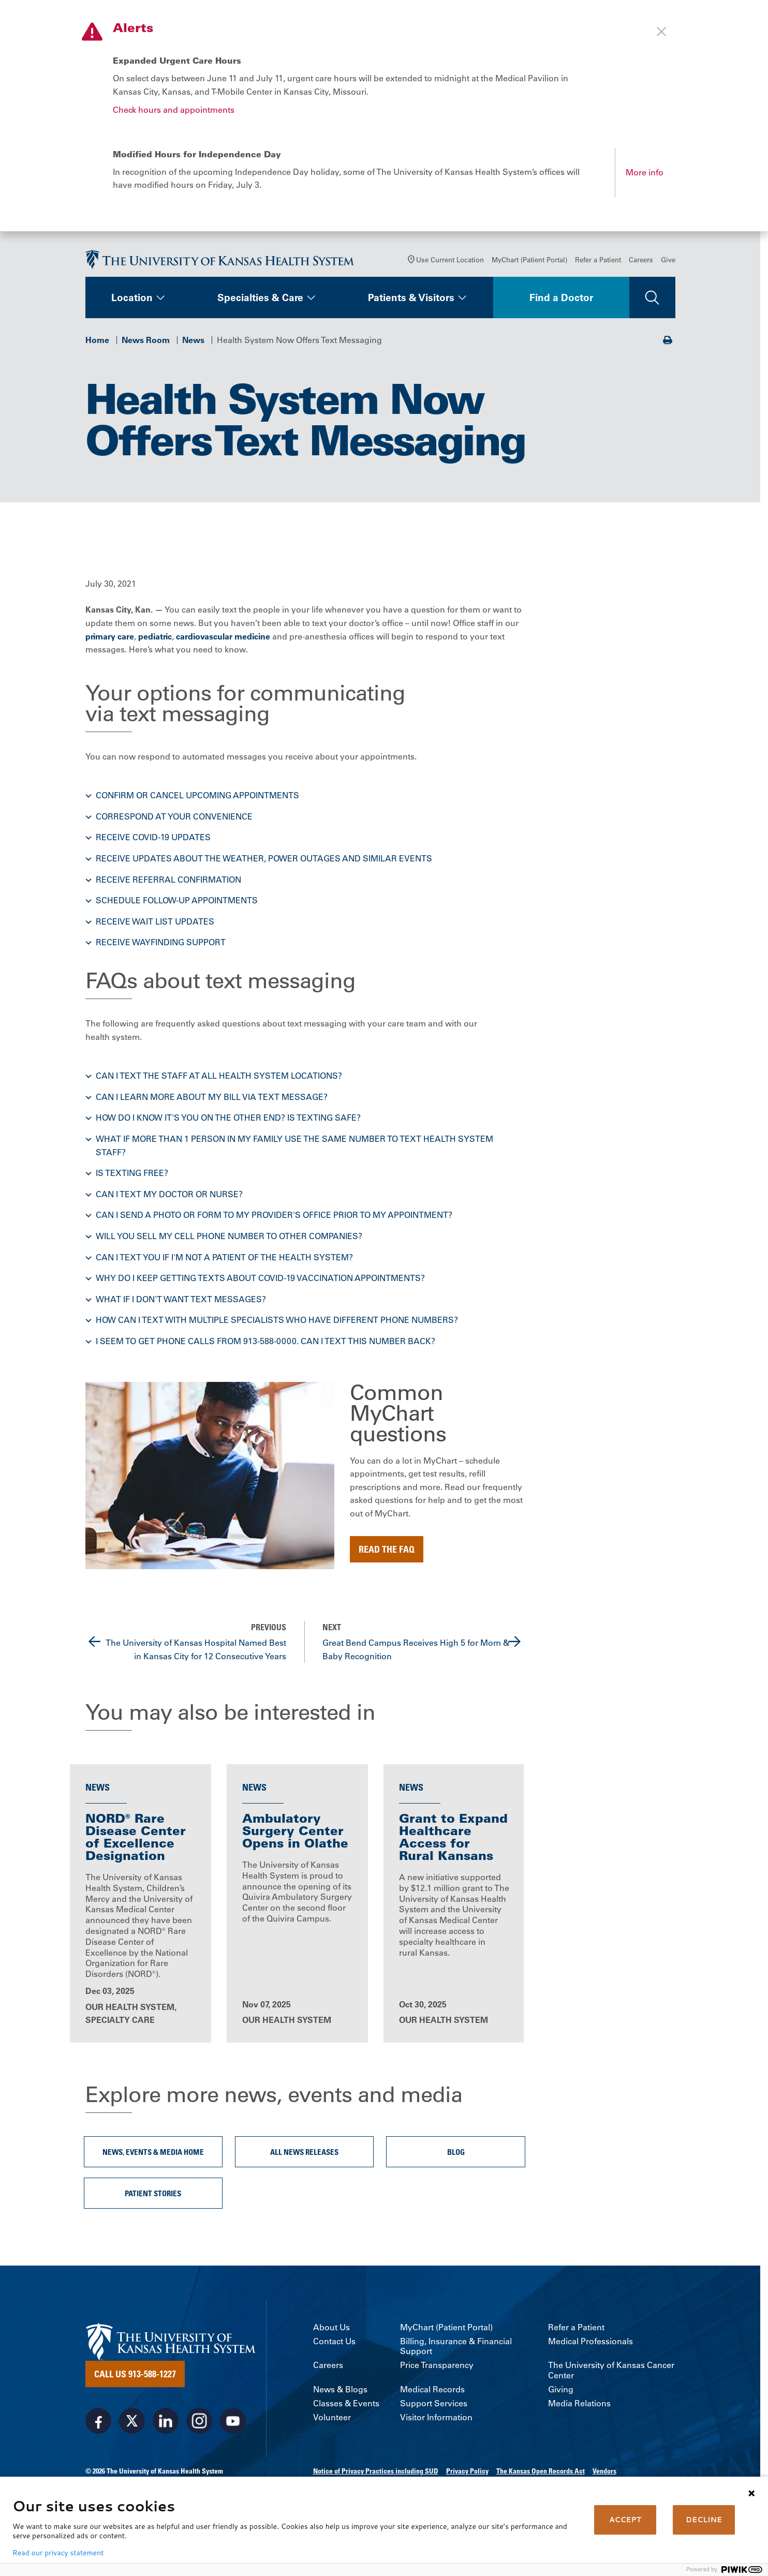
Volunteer (332, 2417)
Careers (641, 259)
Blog (456, 2151)
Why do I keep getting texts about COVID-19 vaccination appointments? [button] (260, 1278)
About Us (331, 2327)
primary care (109, 636)
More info (644, 172)
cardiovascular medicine (223, 636)
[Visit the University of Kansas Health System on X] (132, 2421)
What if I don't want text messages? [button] (181, 1299)
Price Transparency (437, 2365)
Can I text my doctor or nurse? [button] (169, 1194)
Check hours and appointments (173, 110)
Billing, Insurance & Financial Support (456, 2346)
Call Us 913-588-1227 (135, 2373)
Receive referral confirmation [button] (168, 879)
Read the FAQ (387, 1549)
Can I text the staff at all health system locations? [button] (219, 1075)
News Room (146, 340)
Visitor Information (436, 2417)
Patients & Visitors (411, 297)
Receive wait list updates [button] (155, 921)
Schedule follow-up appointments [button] (177, 900)
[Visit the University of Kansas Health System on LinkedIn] (166, 2421)
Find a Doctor (561, 297)
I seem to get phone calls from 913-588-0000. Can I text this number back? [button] (265, 1341)
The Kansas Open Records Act (540, 2471)
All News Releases (304, 2151)
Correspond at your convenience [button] (174, 816)
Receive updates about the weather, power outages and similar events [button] (264, 858)
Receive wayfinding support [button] (161, 942)
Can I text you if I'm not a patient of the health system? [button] (224, 1257)
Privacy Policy (467, 2471)
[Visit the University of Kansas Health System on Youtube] (233, 2421)
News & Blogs (340, 2389)
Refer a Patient (598, 259)
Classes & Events (346, 2403)
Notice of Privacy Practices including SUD (375, 2471)
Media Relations (579, 2403)
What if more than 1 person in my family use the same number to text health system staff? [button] (294, 1145)
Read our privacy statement (58, 2553)
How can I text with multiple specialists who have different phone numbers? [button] (277, 1320)
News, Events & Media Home (153, 2151)
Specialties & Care (260, 297)
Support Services (433, 2403)
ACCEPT (625, 2519)
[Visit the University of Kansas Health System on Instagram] (199, 2421)
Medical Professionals (590, 2341)
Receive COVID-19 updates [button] (153, 837)
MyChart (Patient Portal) (529, 259)
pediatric (155, 636)
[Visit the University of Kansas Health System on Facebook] (98, 2421)
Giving (560, 2389)
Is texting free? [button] (132, 1173)
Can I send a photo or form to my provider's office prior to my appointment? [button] (274, 1215)
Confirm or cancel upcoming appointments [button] (197, 795)
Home (97, 340)
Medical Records (432, 2389)
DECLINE (704, 2519)
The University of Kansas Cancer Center (611, 2370)
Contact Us (334, 2341)
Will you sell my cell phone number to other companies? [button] (229, 1236)
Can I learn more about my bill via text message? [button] (212, 1097)
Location (132, 297)
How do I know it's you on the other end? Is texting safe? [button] (228, 1117)
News (193, 340)
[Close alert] (661, 31)
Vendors (604, 2471)
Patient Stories (153, 2193)
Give (668, 259)
